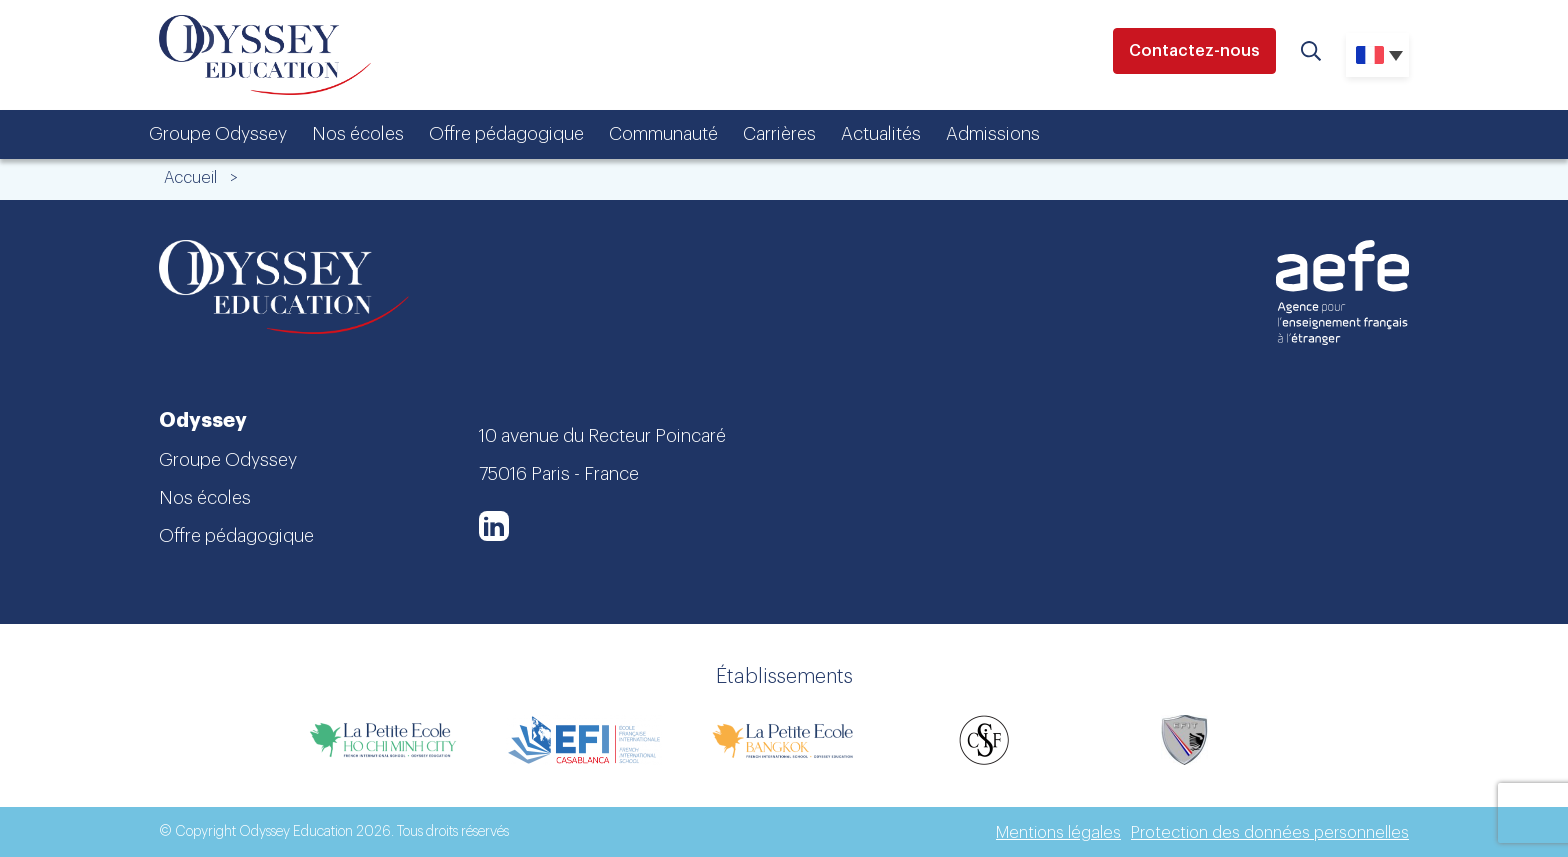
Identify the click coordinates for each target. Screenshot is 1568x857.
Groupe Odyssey (218, 134)
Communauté (663, 134)
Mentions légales (1058, 833)
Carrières (779, 134)
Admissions (993, 134)
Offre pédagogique (506, 134)
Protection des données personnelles (1270, 833)
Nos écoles (358, 134)
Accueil (190, 178)
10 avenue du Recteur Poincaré (602, 436)
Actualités (881, 134)
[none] (1377, 55)
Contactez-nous (1194, 51)
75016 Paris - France (559, 474)
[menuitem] (1377, 55)
